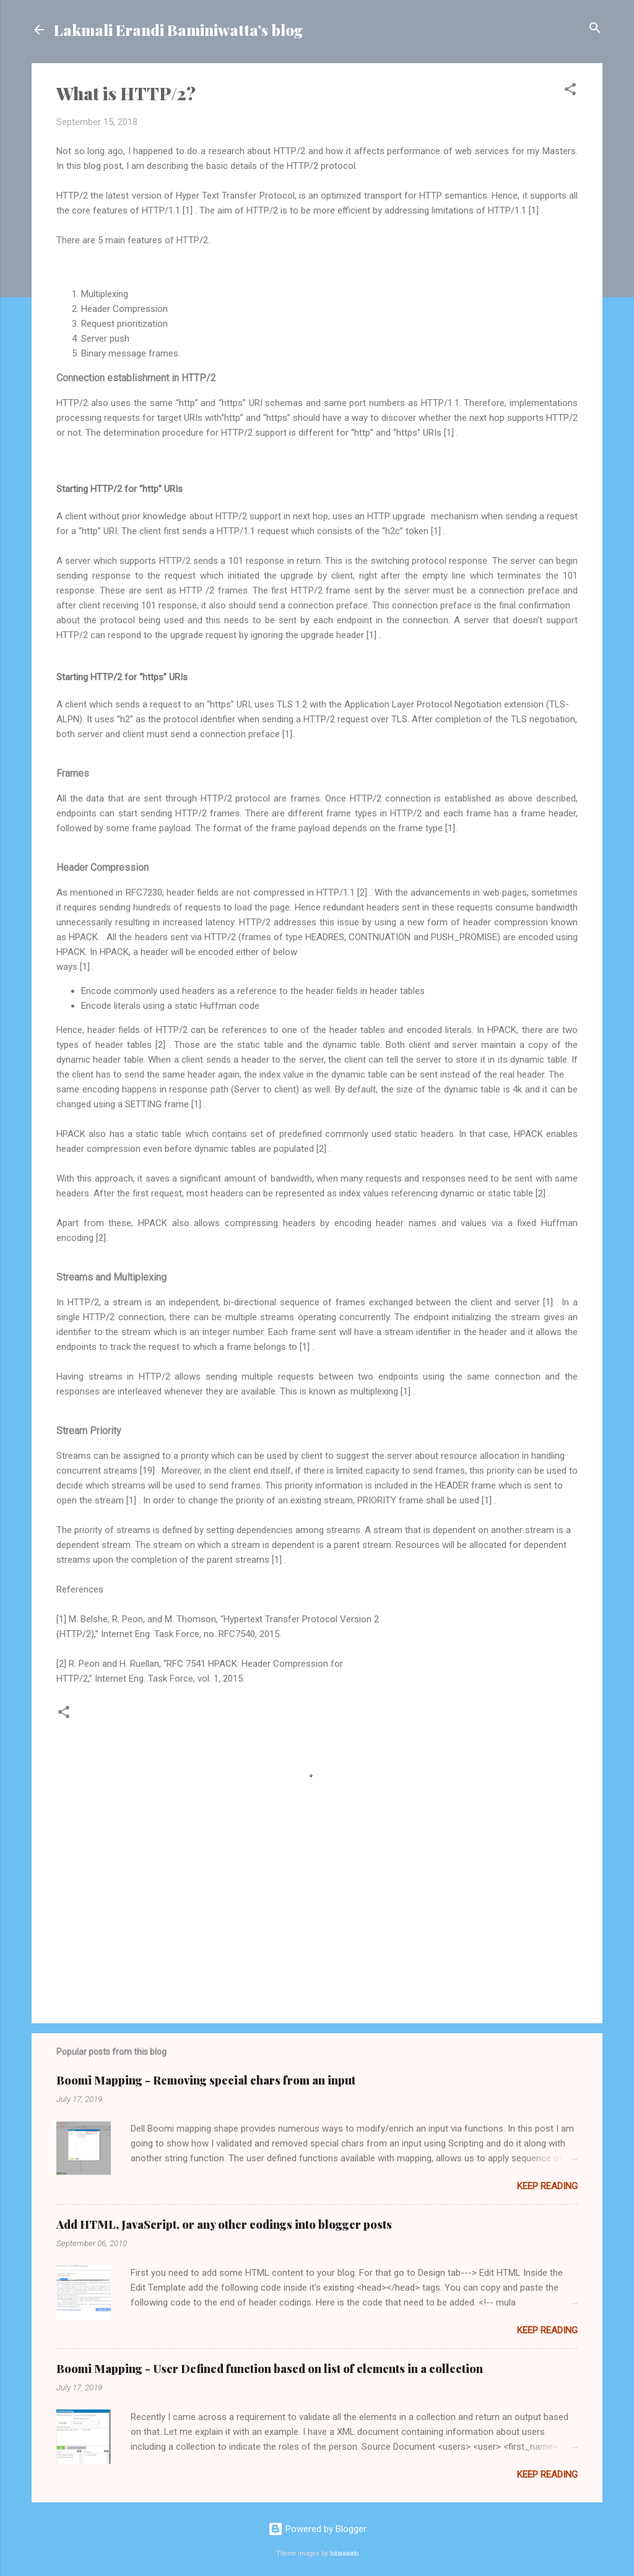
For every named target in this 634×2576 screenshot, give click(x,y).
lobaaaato (344, 2553)
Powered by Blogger (317, 2529)
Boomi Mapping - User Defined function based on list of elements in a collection (269, 2368)
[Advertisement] (317, 1908)
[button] (570, 90)
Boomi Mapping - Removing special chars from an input (205, 2080)
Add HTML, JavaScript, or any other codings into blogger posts (224, 2224)
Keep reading (547, 2186)
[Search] (595, 29)
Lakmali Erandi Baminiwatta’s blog (178, 30)
